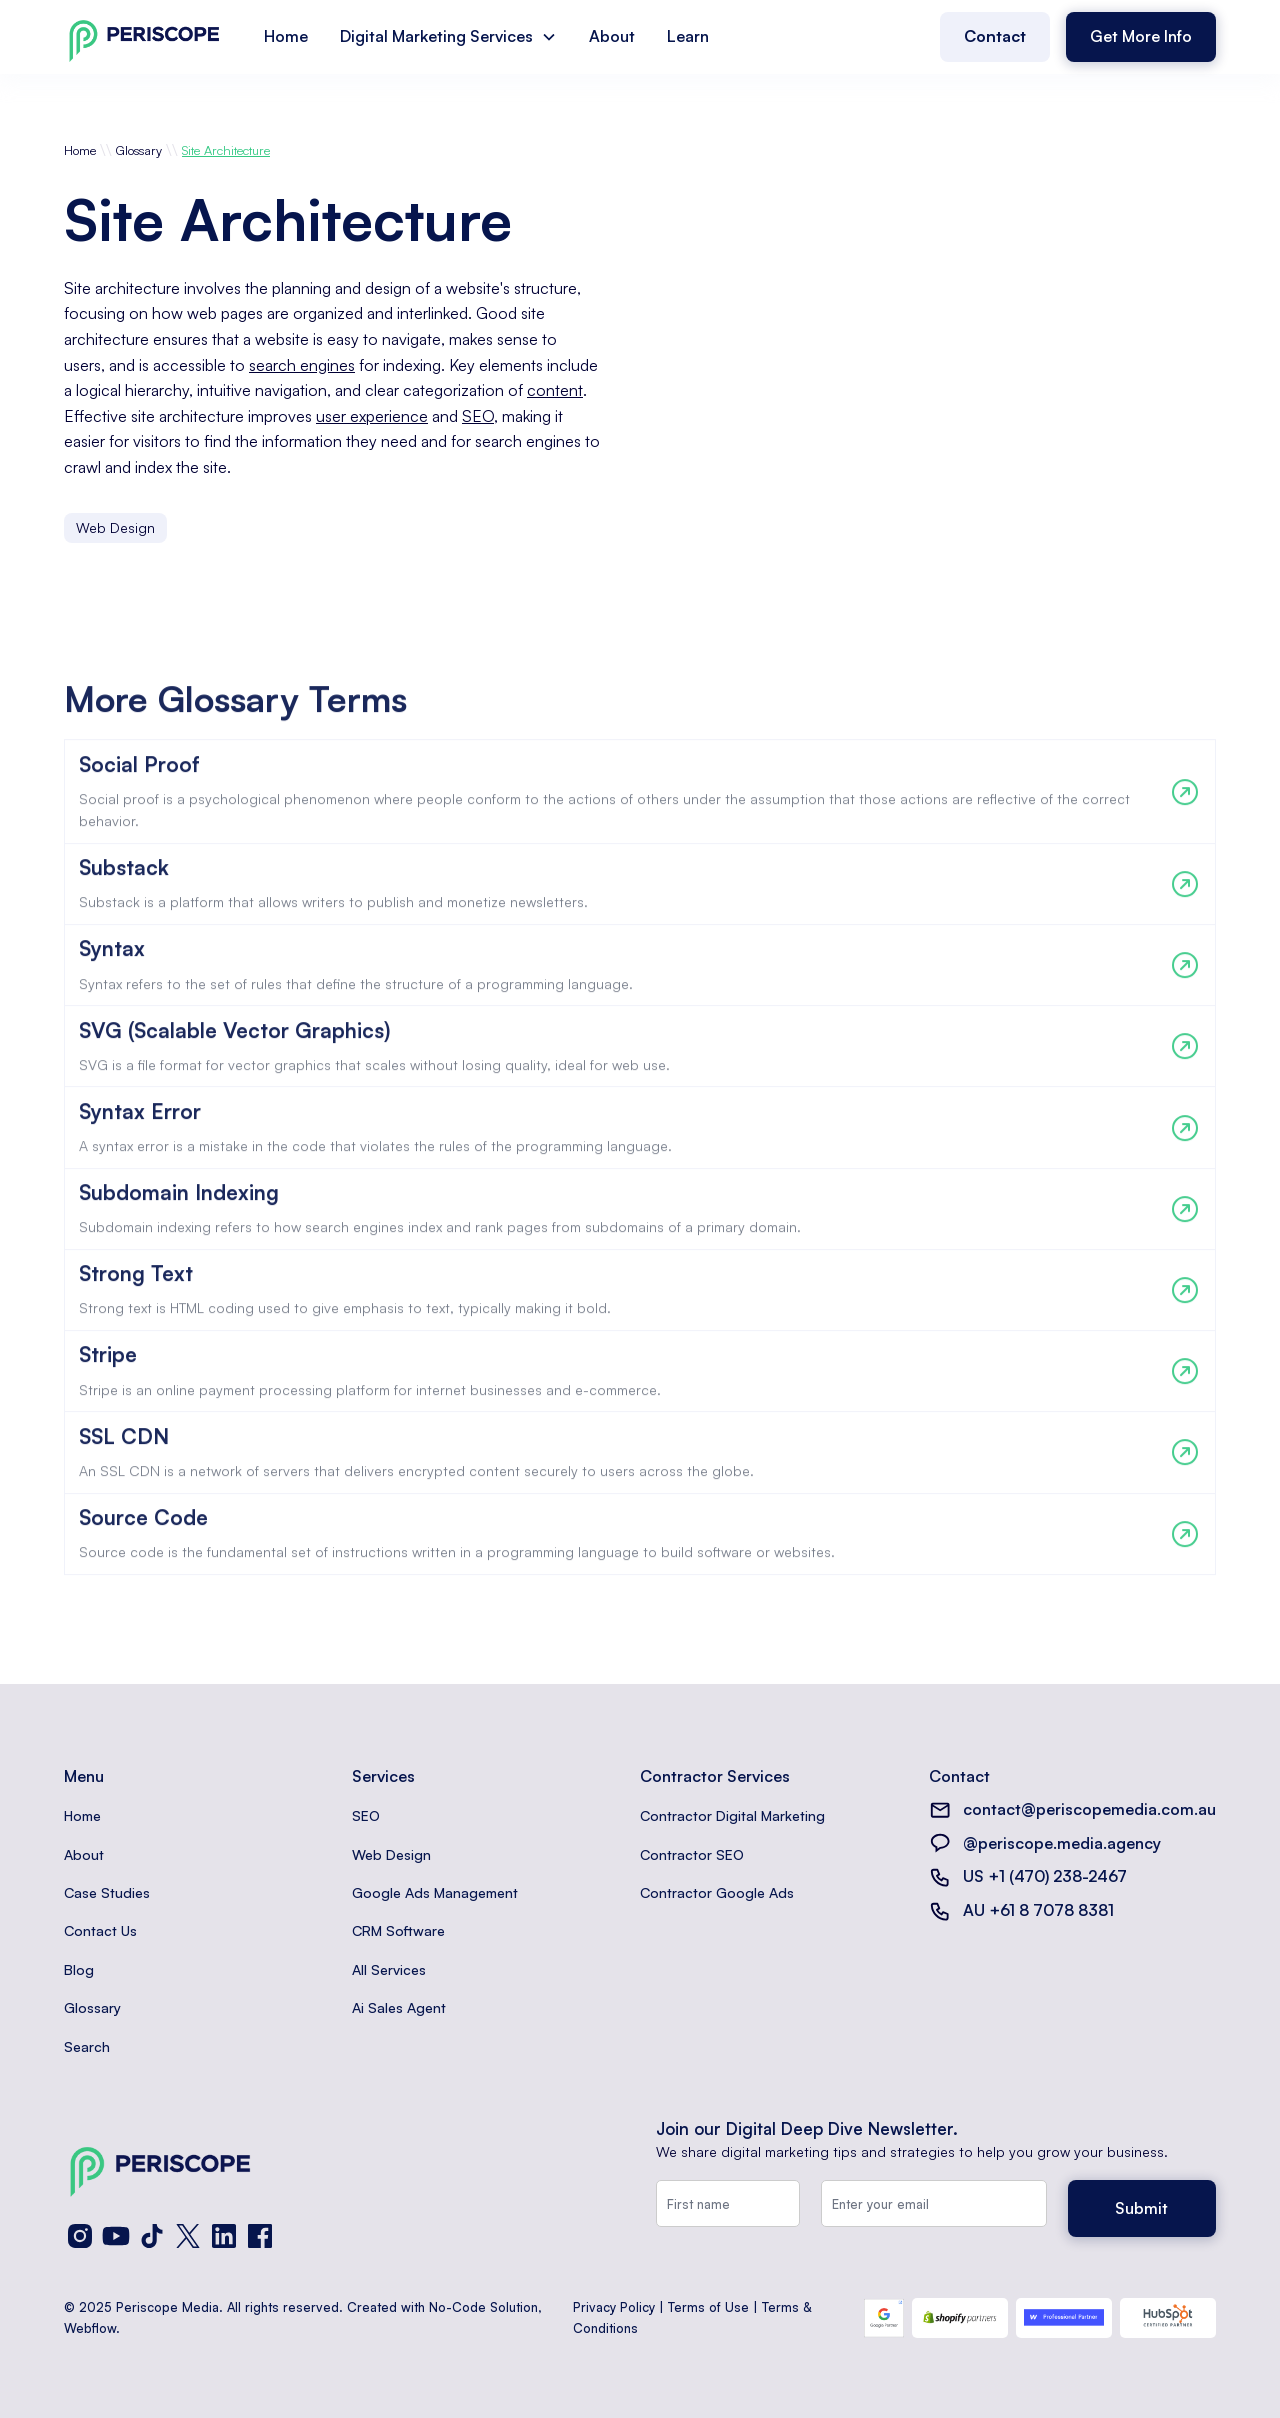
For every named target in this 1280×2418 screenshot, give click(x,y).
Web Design (391, 1854)
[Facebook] (260, 2236)
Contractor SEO (692, 1854)
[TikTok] (152, 2236)
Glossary (139, 150)
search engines (302, 365)
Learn (688, 36)
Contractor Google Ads (717, 1892)
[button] (448, 37)
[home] (144, 36)
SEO (478, 416)
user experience (372, 416)
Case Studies (107, 1892)
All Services (389, 1969)
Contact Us (100, 1930)
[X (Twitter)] (188, 2236)
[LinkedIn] (224, 2236)
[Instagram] (80, 2236)
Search (87, 2046)
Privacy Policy (614, 2307)
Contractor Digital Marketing (732, 1815)
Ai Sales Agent (399, 2007)
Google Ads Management (435, 1892)
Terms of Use (708, 2307)
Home (286, 36)
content (555, 390)
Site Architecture (226, 150)
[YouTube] (116, 2236)
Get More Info (1141, 36)
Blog (79, 1969)
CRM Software (398, 1930)
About (612, 36)
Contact (995, 36)
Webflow (90, 2328)
